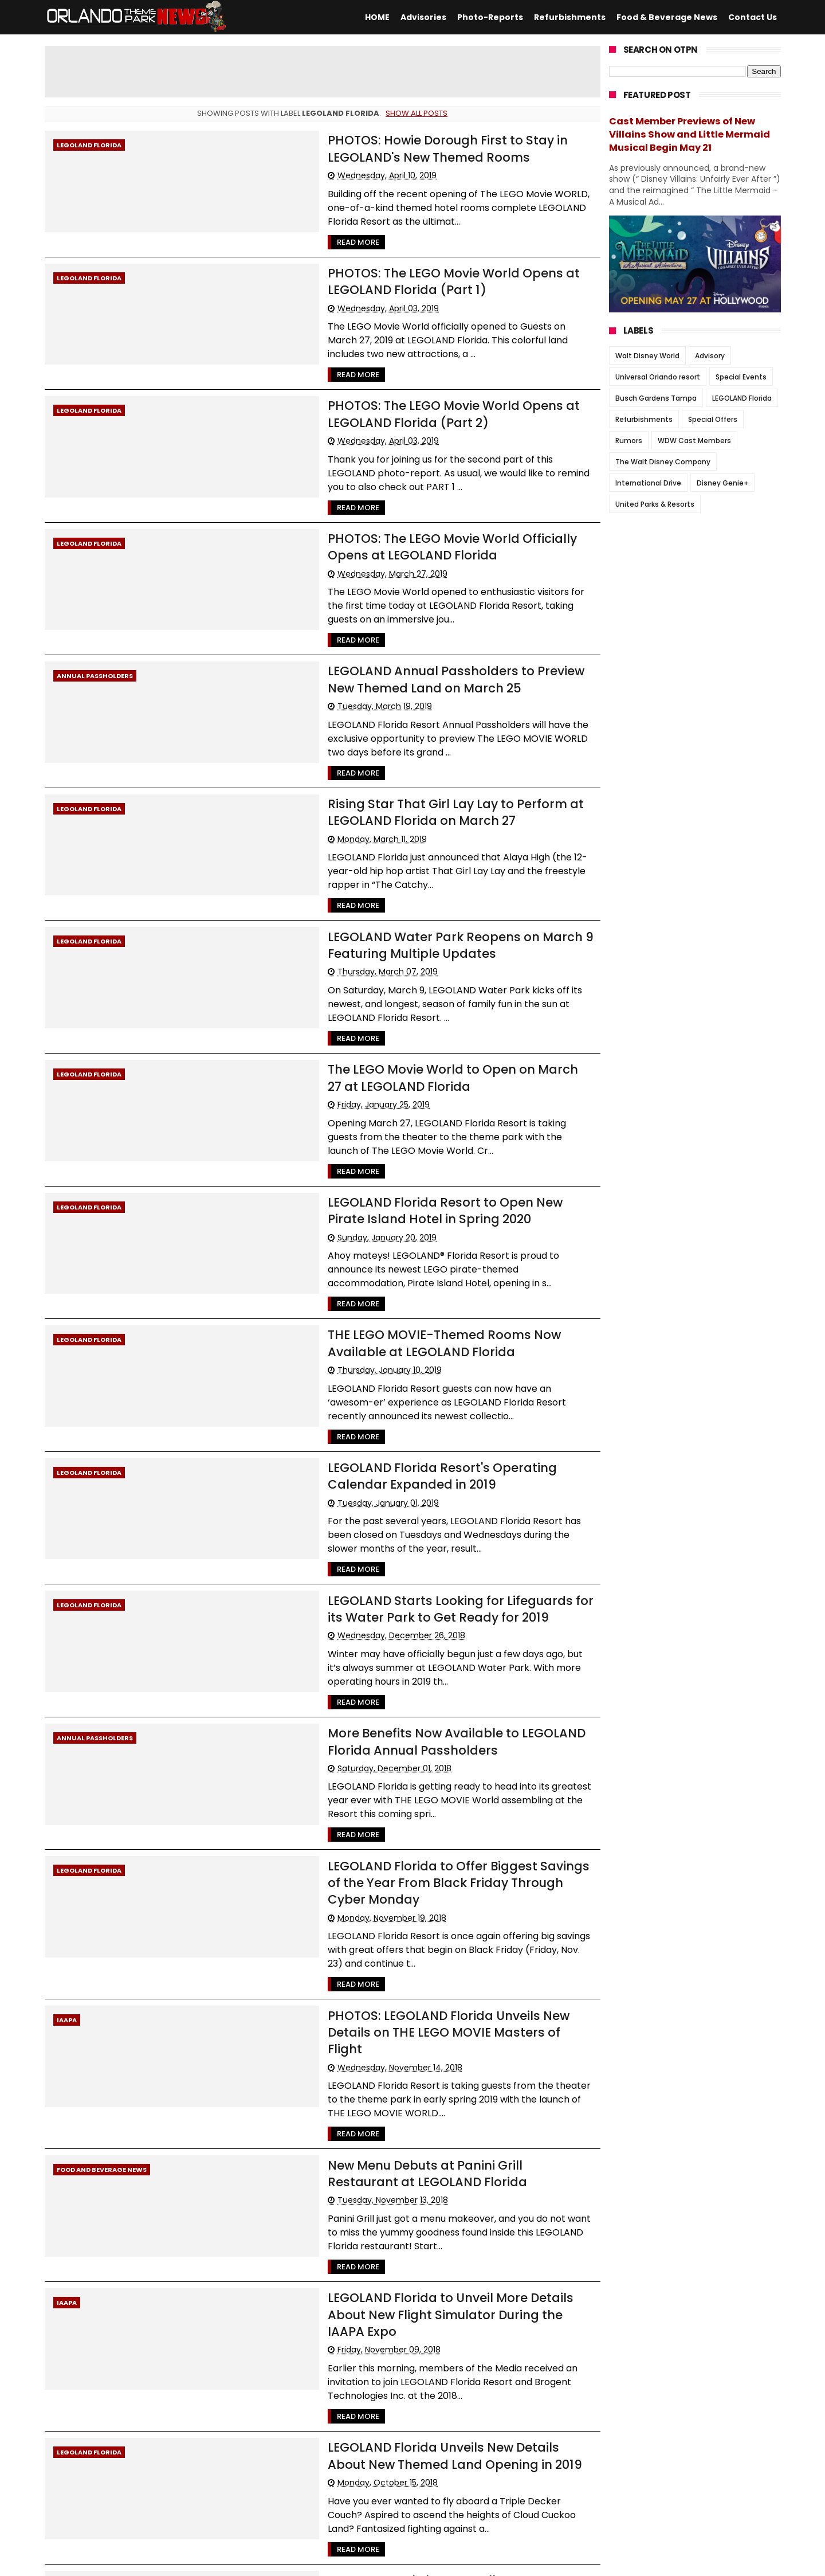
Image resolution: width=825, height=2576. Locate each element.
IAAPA (67, 1793)
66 (121, 2489)
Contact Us (752, 17)
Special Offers (712, 419)
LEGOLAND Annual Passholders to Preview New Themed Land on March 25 (398, 618)
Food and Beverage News (102, 1911)
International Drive (648, 483)
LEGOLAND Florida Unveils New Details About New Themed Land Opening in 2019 (406, 2148)
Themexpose (325, 2561)
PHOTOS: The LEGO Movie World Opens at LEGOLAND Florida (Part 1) (415, 265)
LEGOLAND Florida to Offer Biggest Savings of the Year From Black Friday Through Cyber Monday (421, 1678)
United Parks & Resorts (654, 504)
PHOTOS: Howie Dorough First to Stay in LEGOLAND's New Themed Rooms (414, 147)
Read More (281, 226)
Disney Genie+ (722, 483)
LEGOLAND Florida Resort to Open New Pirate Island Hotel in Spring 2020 (413, 1089)
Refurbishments (570, 17)
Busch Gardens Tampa (656, 398)
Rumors (628, 440)
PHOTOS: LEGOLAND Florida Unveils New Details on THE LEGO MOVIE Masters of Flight (422, 1795)
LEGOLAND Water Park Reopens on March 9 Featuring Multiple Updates (420, 853)
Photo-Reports (490, 17)
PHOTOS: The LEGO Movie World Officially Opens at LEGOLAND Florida (410, 500)
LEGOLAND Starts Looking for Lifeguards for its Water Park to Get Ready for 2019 (417, 1442)
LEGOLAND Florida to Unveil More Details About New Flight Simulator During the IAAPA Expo (414, 2031)
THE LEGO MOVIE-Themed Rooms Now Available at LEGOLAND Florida (411, 1206)
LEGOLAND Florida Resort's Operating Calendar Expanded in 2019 (399, 1324)
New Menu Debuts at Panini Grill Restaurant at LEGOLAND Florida (399, 1913)
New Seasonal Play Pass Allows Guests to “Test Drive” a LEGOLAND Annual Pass (420, 2266)
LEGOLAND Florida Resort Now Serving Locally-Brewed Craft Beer (421, 2384)
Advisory (710, 356)
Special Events (741, 377)
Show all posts (416, 113)
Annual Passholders (95, 615)
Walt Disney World (647, 356)
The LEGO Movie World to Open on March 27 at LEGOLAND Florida (399, 971)
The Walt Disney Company (662, 462)
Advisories (423, 17)
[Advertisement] (322, 71)
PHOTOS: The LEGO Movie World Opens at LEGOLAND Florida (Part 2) (415, 383)
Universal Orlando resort (657, 377)
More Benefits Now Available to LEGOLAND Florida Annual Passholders (407, 1560)
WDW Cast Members (694, 440)
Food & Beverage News (666, 17)
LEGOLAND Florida (89, 145)
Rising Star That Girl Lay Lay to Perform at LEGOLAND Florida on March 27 (417, 736)
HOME (377, 17)
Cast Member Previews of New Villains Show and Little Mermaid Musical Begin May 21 (689, 134)
